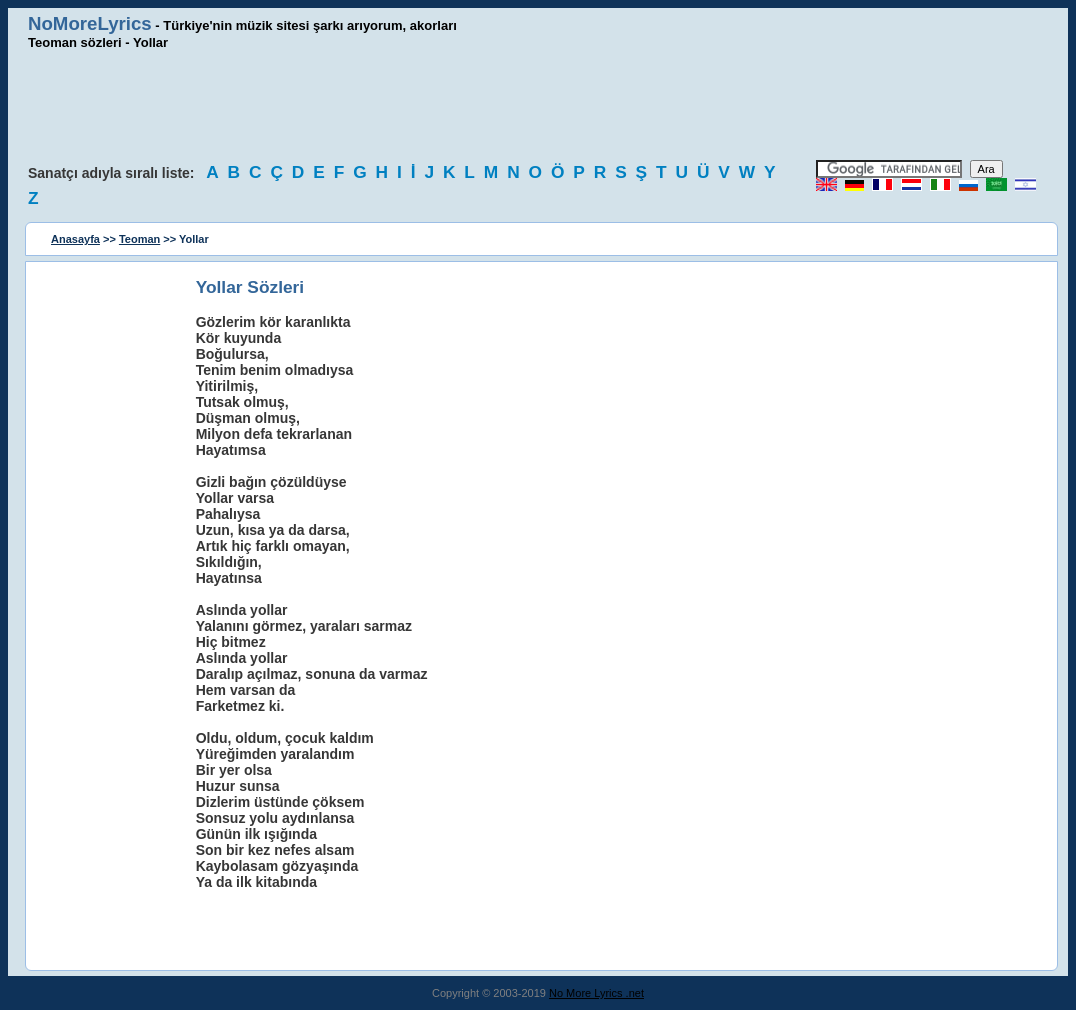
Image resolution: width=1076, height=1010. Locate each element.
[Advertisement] (538, 105)
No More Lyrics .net (596, 993)
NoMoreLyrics (90, 23)
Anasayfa (75, 239)
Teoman (139, 239)
